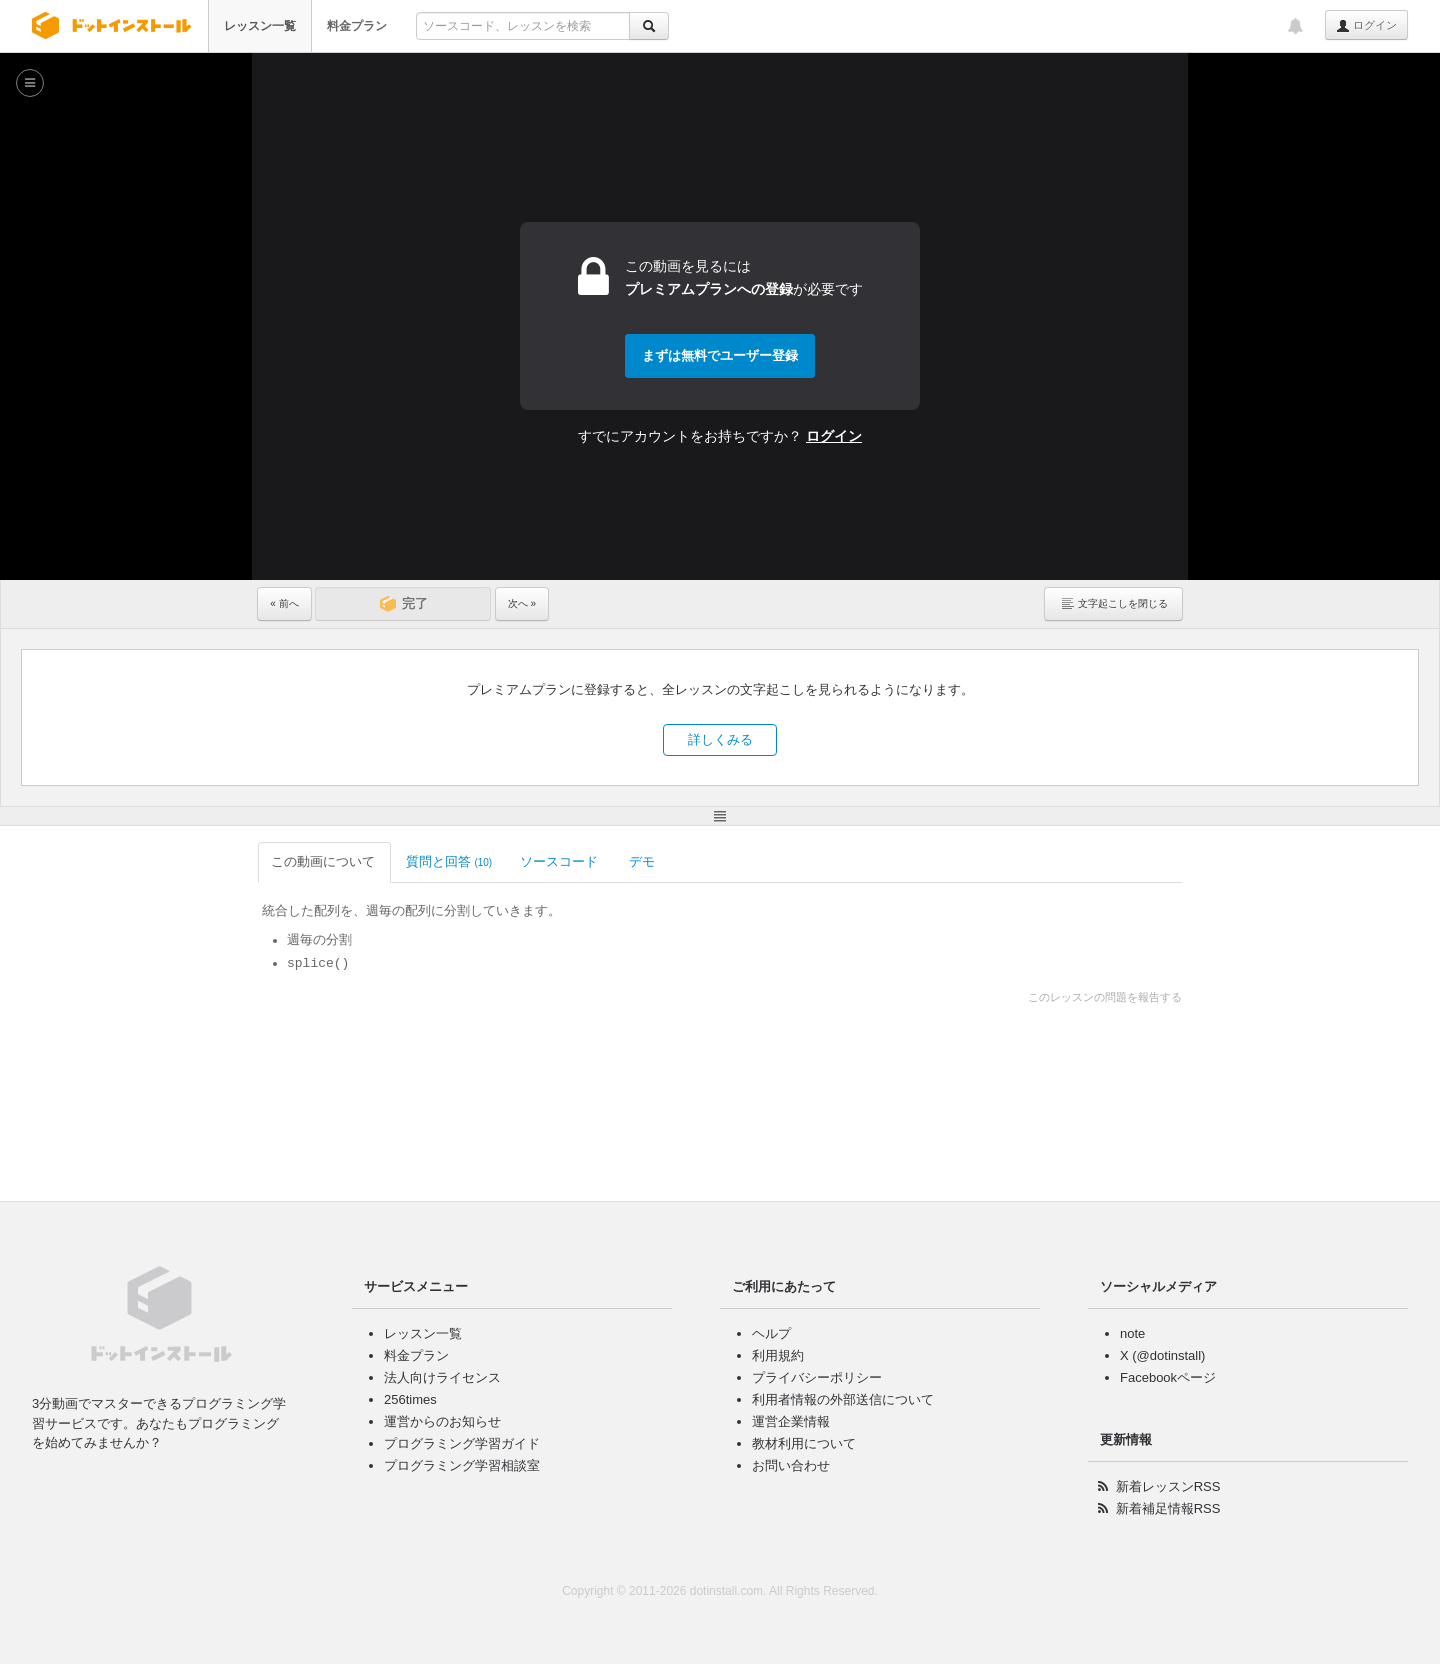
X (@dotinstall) (1162, 1355)
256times (410, 1399)
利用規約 (778, 1355)
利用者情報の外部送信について (843, 1399)
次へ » (522, 603)
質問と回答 (449, 861)
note (1132, 1333)
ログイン (1366, 26)
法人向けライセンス (442, 1377)
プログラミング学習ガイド (462, 1443)
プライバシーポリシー (817, 1377)
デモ (643, 861)
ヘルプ (771, 1333)
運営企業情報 (791, 1421)
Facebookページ (1168, 1377)
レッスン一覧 (260, 26)
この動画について (324, 861)
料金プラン (357, 26)
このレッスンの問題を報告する (1105, 997)
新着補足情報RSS (1168, 1508)
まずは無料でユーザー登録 (720, 355)
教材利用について (804, 1443)
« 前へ (284, 603)
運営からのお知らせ (442, 1421)
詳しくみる (720, 739)
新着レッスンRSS (1168, 1486)
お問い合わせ (791, 1465)
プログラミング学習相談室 (462, 1465)
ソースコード (560, 861)
